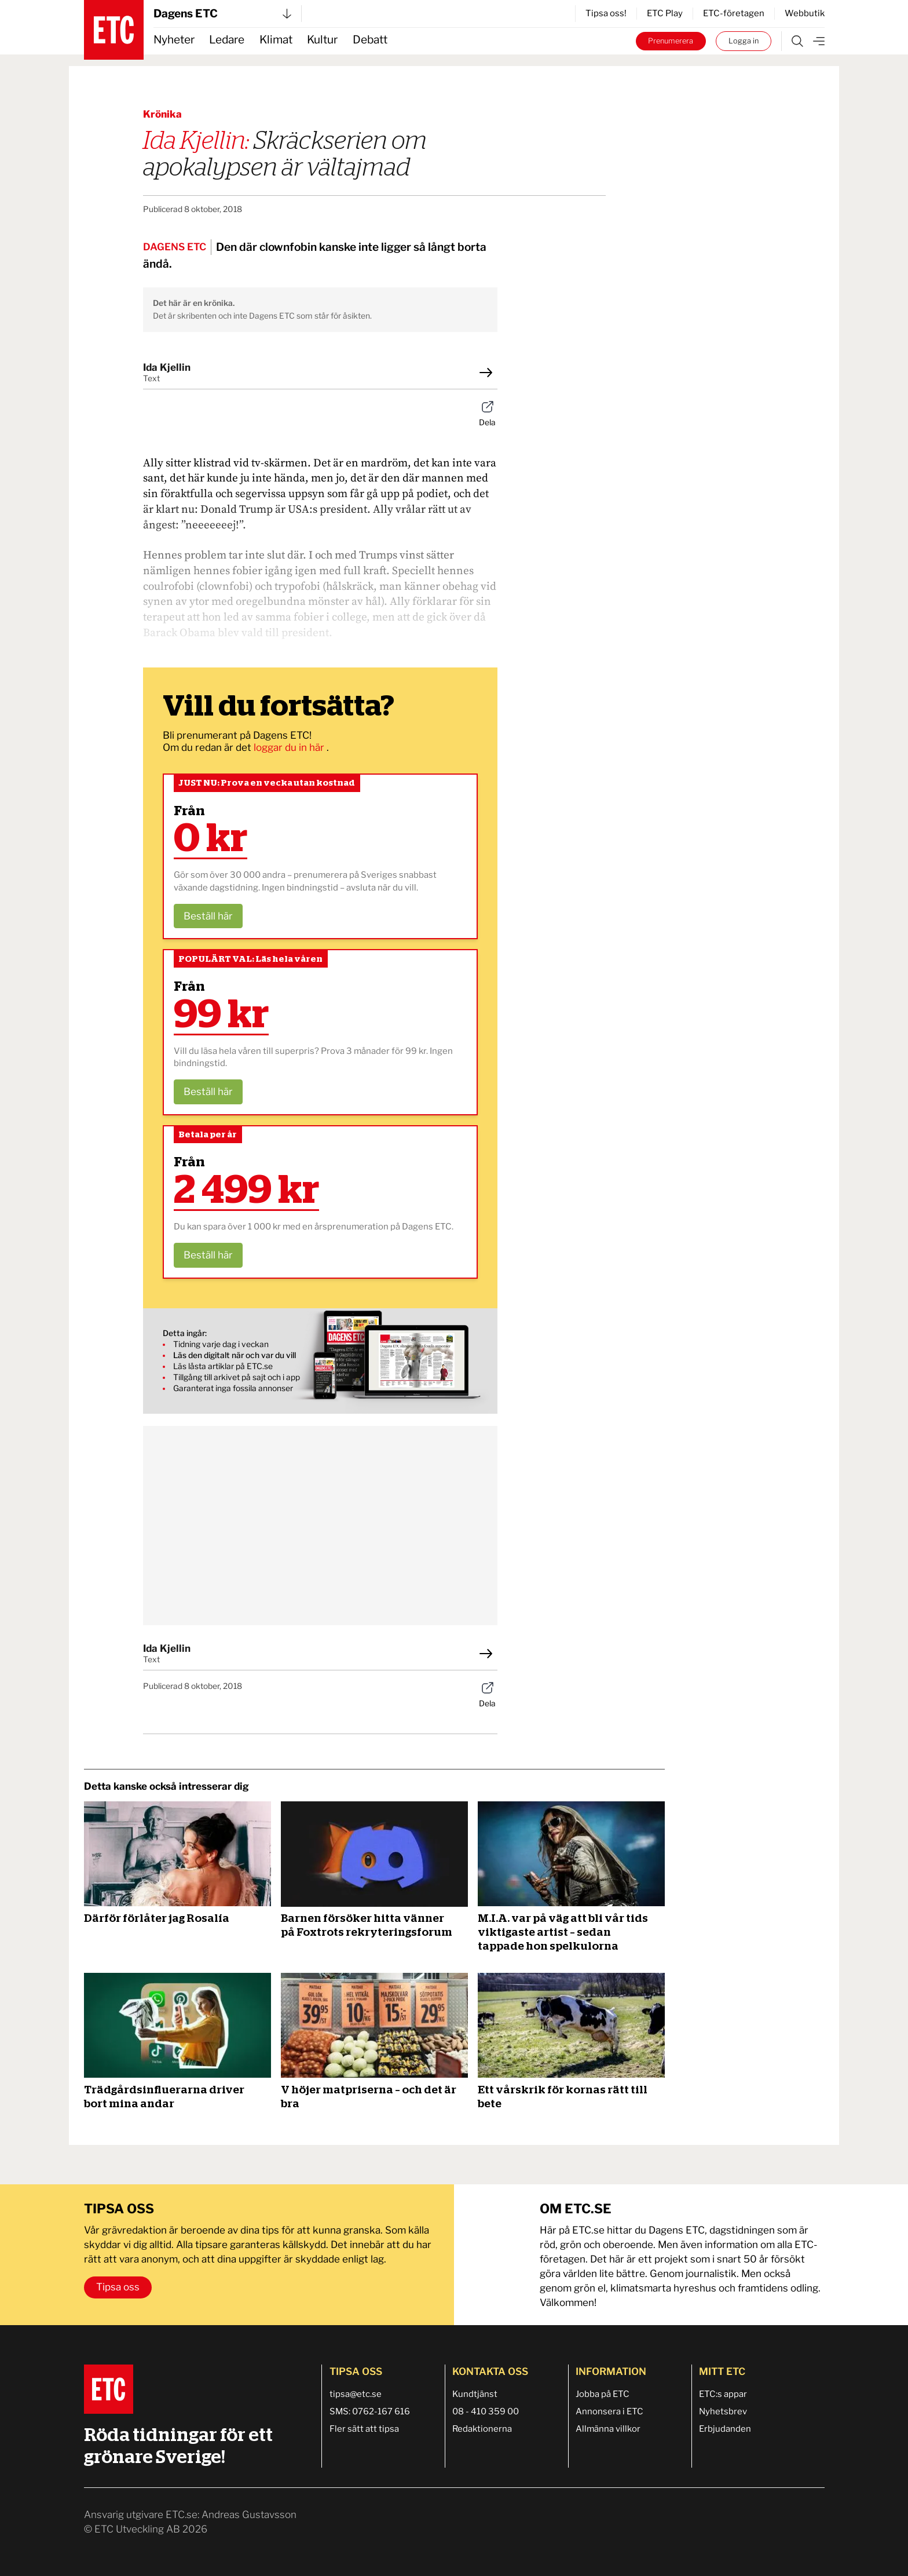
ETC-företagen (733, 13)
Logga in (743, 41)
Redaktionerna (482, 2429)
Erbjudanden (725, 2429)
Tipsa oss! (606, 13)
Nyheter (174, 39)
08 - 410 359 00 (485, 2411)
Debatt (370, 39)
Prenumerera (670, 41)
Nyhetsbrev (723, 2411)
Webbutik (805, 13)
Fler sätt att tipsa (364, 2429)
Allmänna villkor (608, 2429)
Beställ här (208, 916)
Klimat (275, 39)
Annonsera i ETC (609, 2411)
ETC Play (665, 13)
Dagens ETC (222, 13)
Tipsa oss (118, 2287)
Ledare (226, 39)
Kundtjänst (474, 2394)
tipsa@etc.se (355, 2394)
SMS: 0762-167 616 (369, 2411)
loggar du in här (290, 747)
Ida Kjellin (167, 367)
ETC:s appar (723, 2394)
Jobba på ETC (602, 2394)
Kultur (322, 39)
